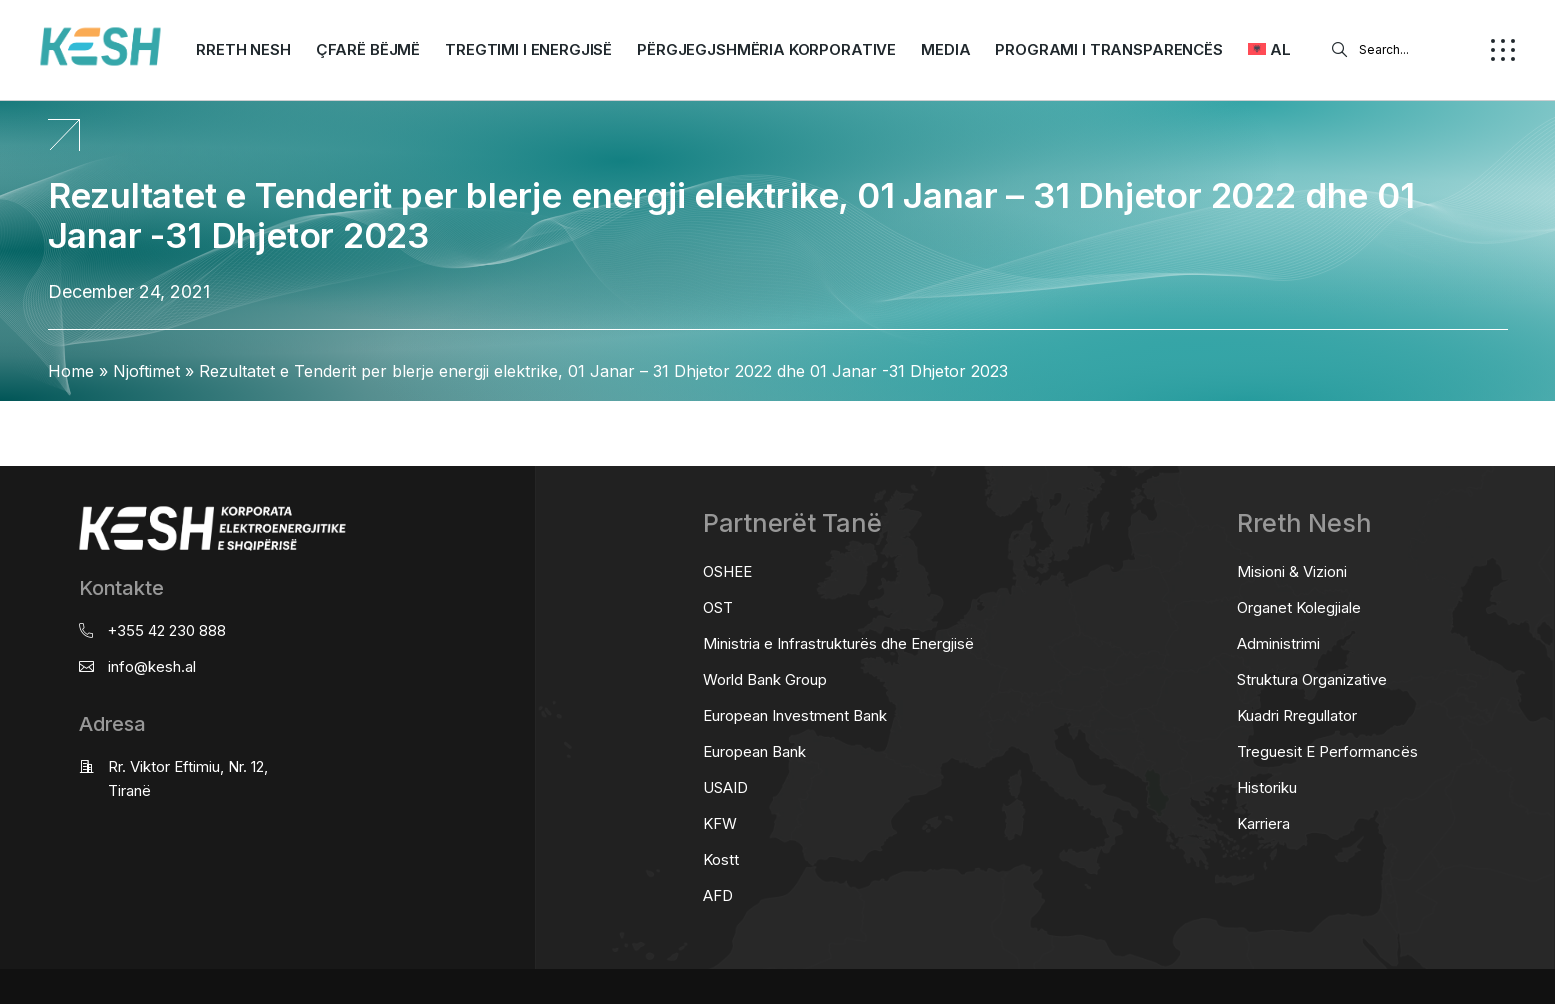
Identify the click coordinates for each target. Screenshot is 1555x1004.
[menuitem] (1269, 50)
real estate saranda (7, 419)
